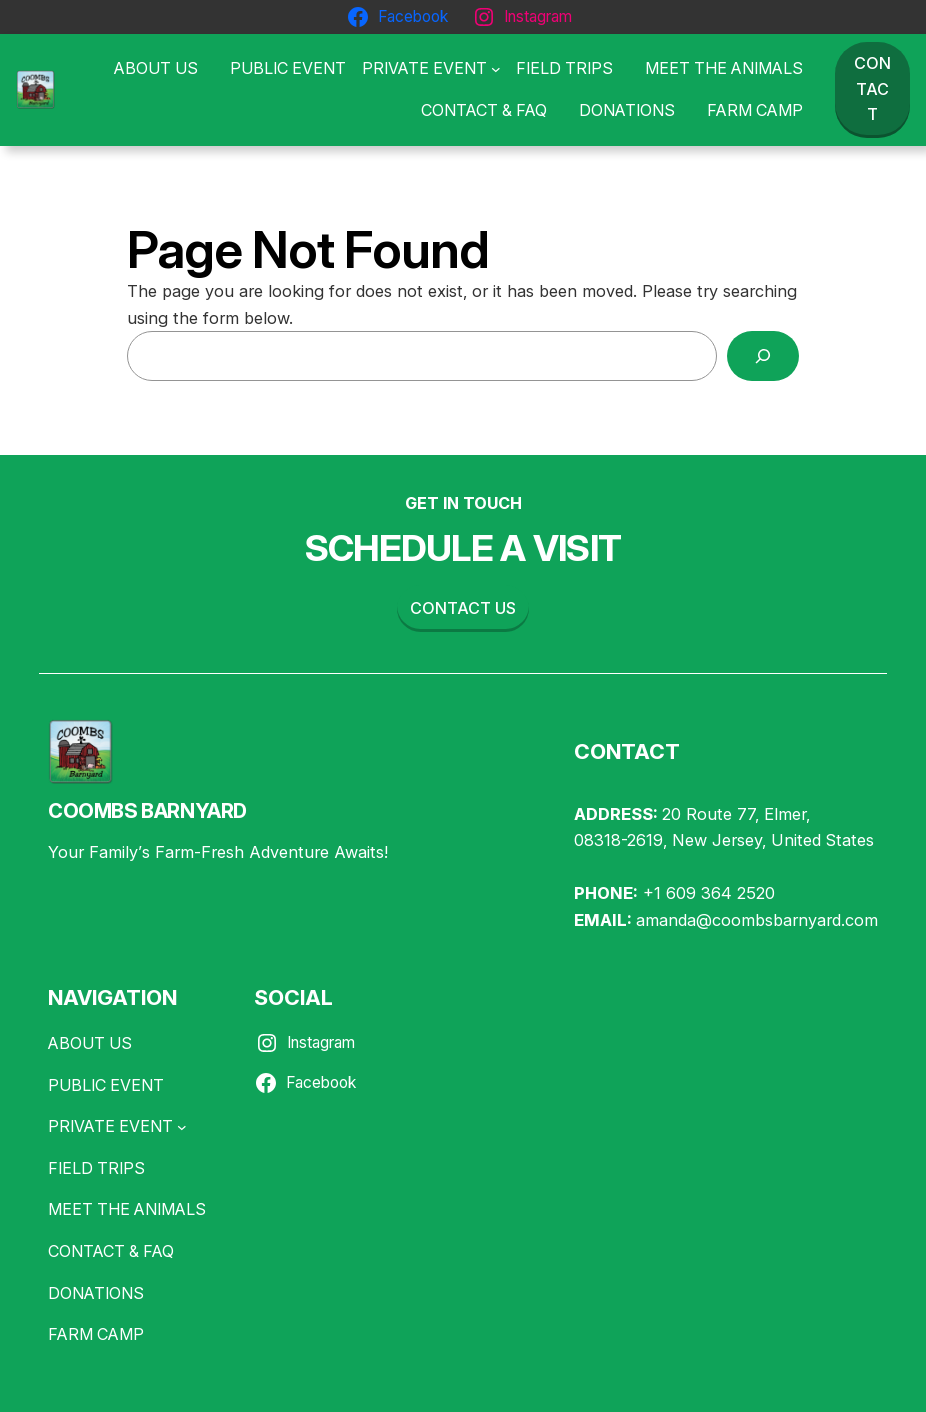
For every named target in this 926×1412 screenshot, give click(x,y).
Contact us (463, 608)
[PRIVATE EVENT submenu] (431, 69)
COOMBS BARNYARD (147, 811)
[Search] (763, 356)
